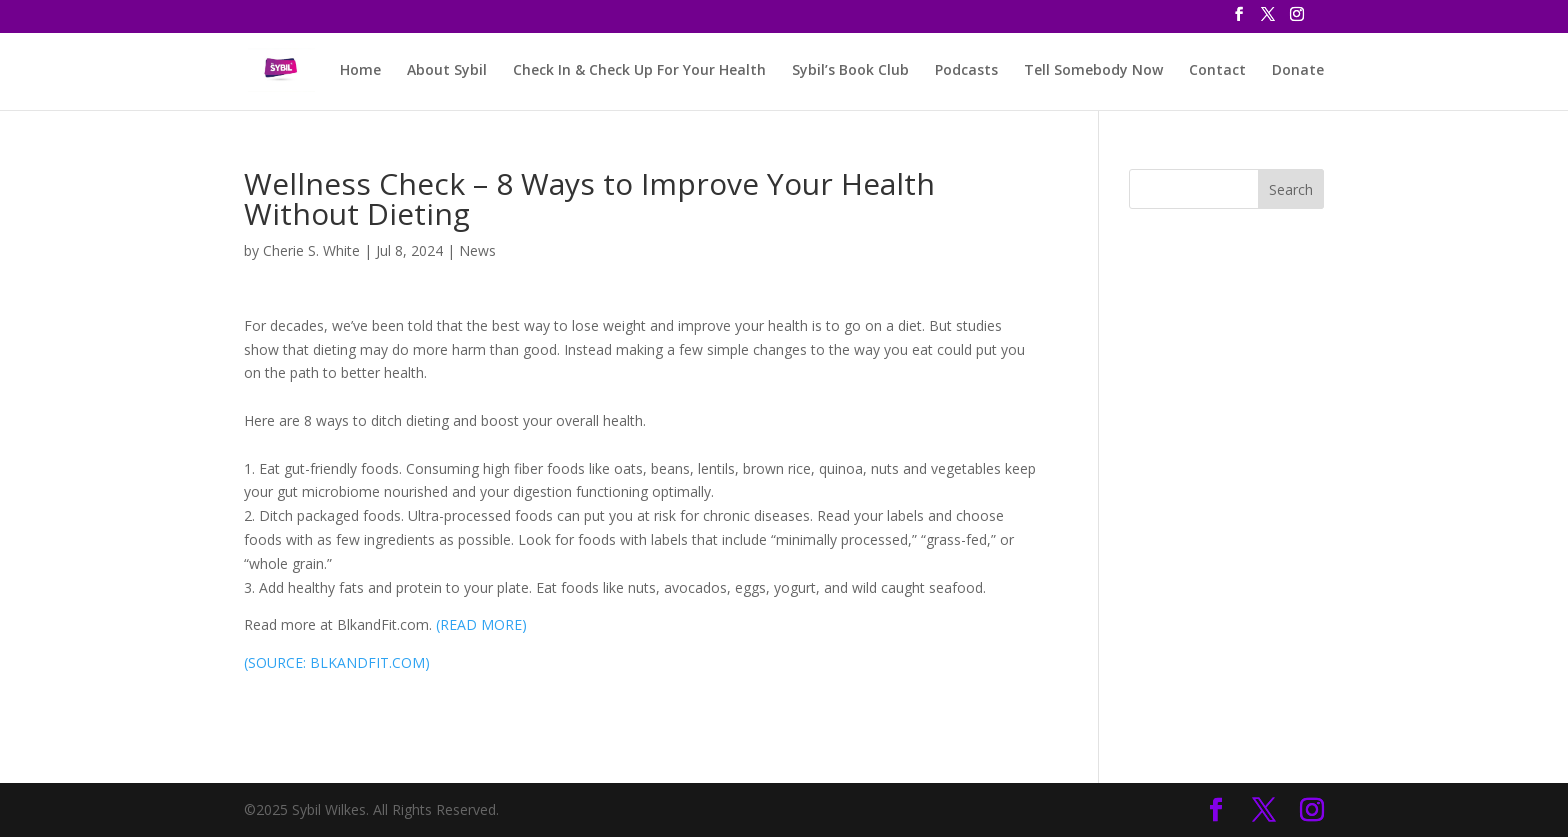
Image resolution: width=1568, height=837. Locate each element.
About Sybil (447, 71)
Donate (1298, 71)
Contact (1217, 71)
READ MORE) (483, 624)
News (477, 250)
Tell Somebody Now (1093, 71)
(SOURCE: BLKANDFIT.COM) (337, 662)
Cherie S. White (311, 250)
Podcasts (966, 71)
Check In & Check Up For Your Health (639, 71)
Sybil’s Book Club (850, 71)
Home (360, 71)
